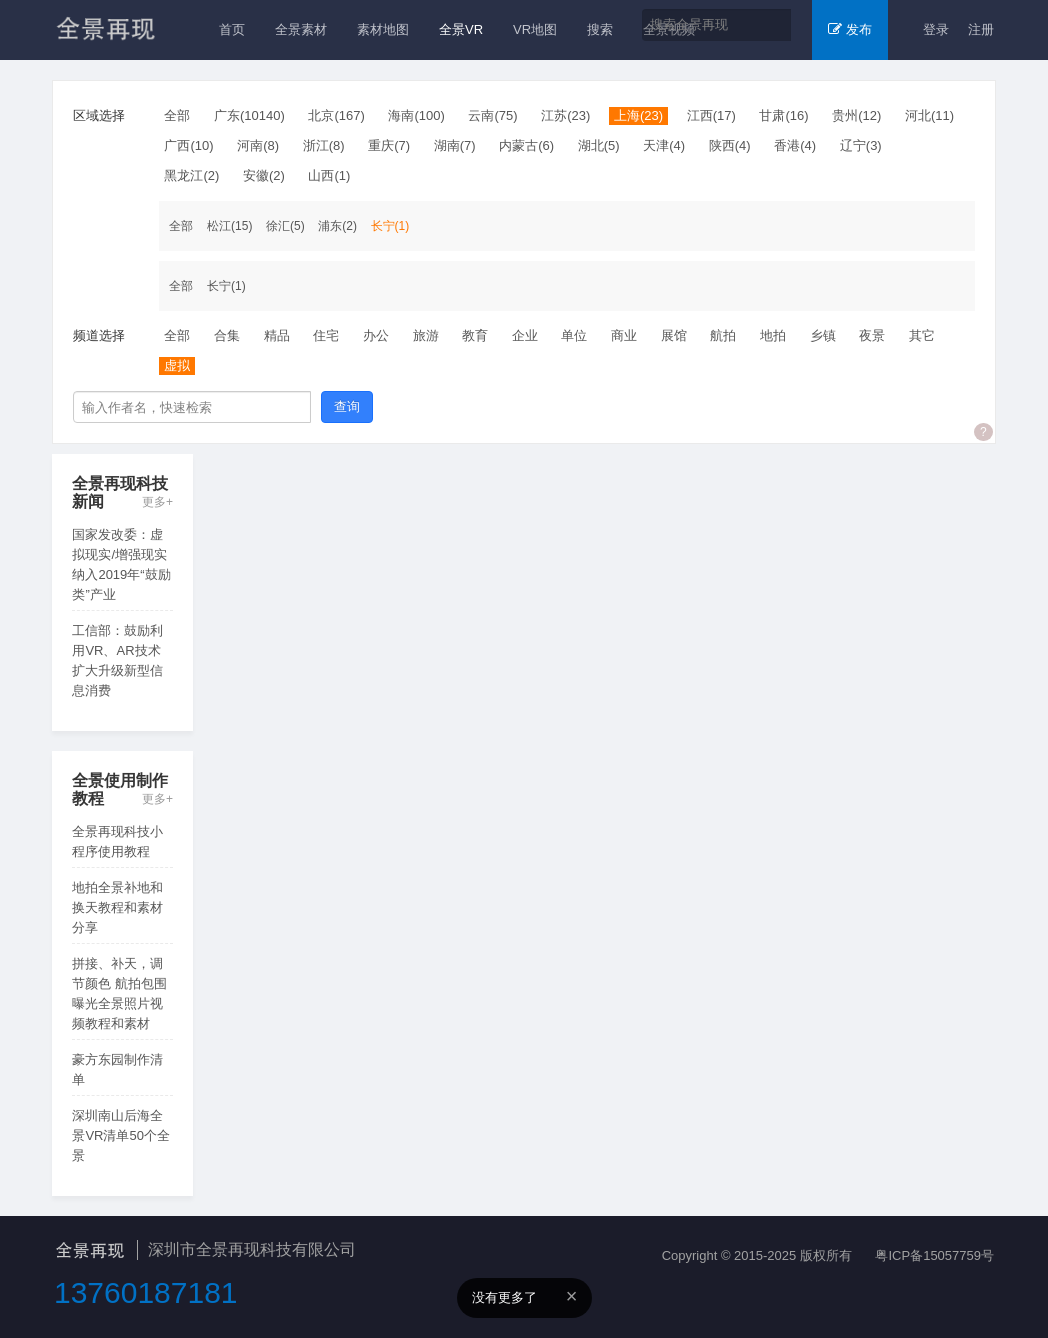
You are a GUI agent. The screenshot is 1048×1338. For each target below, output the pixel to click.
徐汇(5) (285, 226)
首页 (232, 29)
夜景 (872, 335)
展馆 (674, 335)
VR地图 (535, 29)
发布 (850, 29)
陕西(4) (730, 145)
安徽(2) (264, 175)
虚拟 (177, 365)
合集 (227, 335)
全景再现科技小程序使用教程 (117, 841)
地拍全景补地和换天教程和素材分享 (117, 907)
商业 (624, 335)
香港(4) (795, 145)
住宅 (326, 335)
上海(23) (638, 115)
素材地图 (383, 29)
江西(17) (711, 115)
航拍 (723, 335)
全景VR (461, 29)
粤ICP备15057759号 (934, 1255)
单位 (574, 335)
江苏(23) (565, 115)
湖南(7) (455, 145)
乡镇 (823, 335)
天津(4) (664, 145)
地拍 (773, 335)
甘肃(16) (783, 115)
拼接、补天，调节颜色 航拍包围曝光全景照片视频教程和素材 (119, 993)
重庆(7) (389, 145)
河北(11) (929, 115)
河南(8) (258, 145)
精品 (277, 335)
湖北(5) (599, 145)
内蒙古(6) (526, 145)
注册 (981, 29)
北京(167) (336, 115)
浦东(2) (337, 226)
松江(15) (229, 226)
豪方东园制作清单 (117, 1069)
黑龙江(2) (191, 175)
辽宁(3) (861, 145)
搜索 (600, 29)
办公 (376, 335)
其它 (922, 335)
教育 (475, 335)
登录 (936, 29)
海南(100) (416, 115)
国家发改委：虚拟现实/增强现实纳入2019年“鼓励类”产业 (121, 564)
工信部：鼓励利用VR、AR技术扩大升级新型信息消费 (117, 660)
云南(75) (492, 115)
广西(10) (188, 145)
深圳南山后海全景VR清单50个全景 (121, 1135)
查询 (347, 406)
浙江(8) (324, 145)
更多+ (157, 502)
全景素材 (301, 29)
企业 (525, 335)
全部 (177, 115)
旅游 (426, 335)
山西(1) (329, 175)
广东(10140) (249, 115)
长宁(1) (390, 226)
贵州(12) (856, 115)
